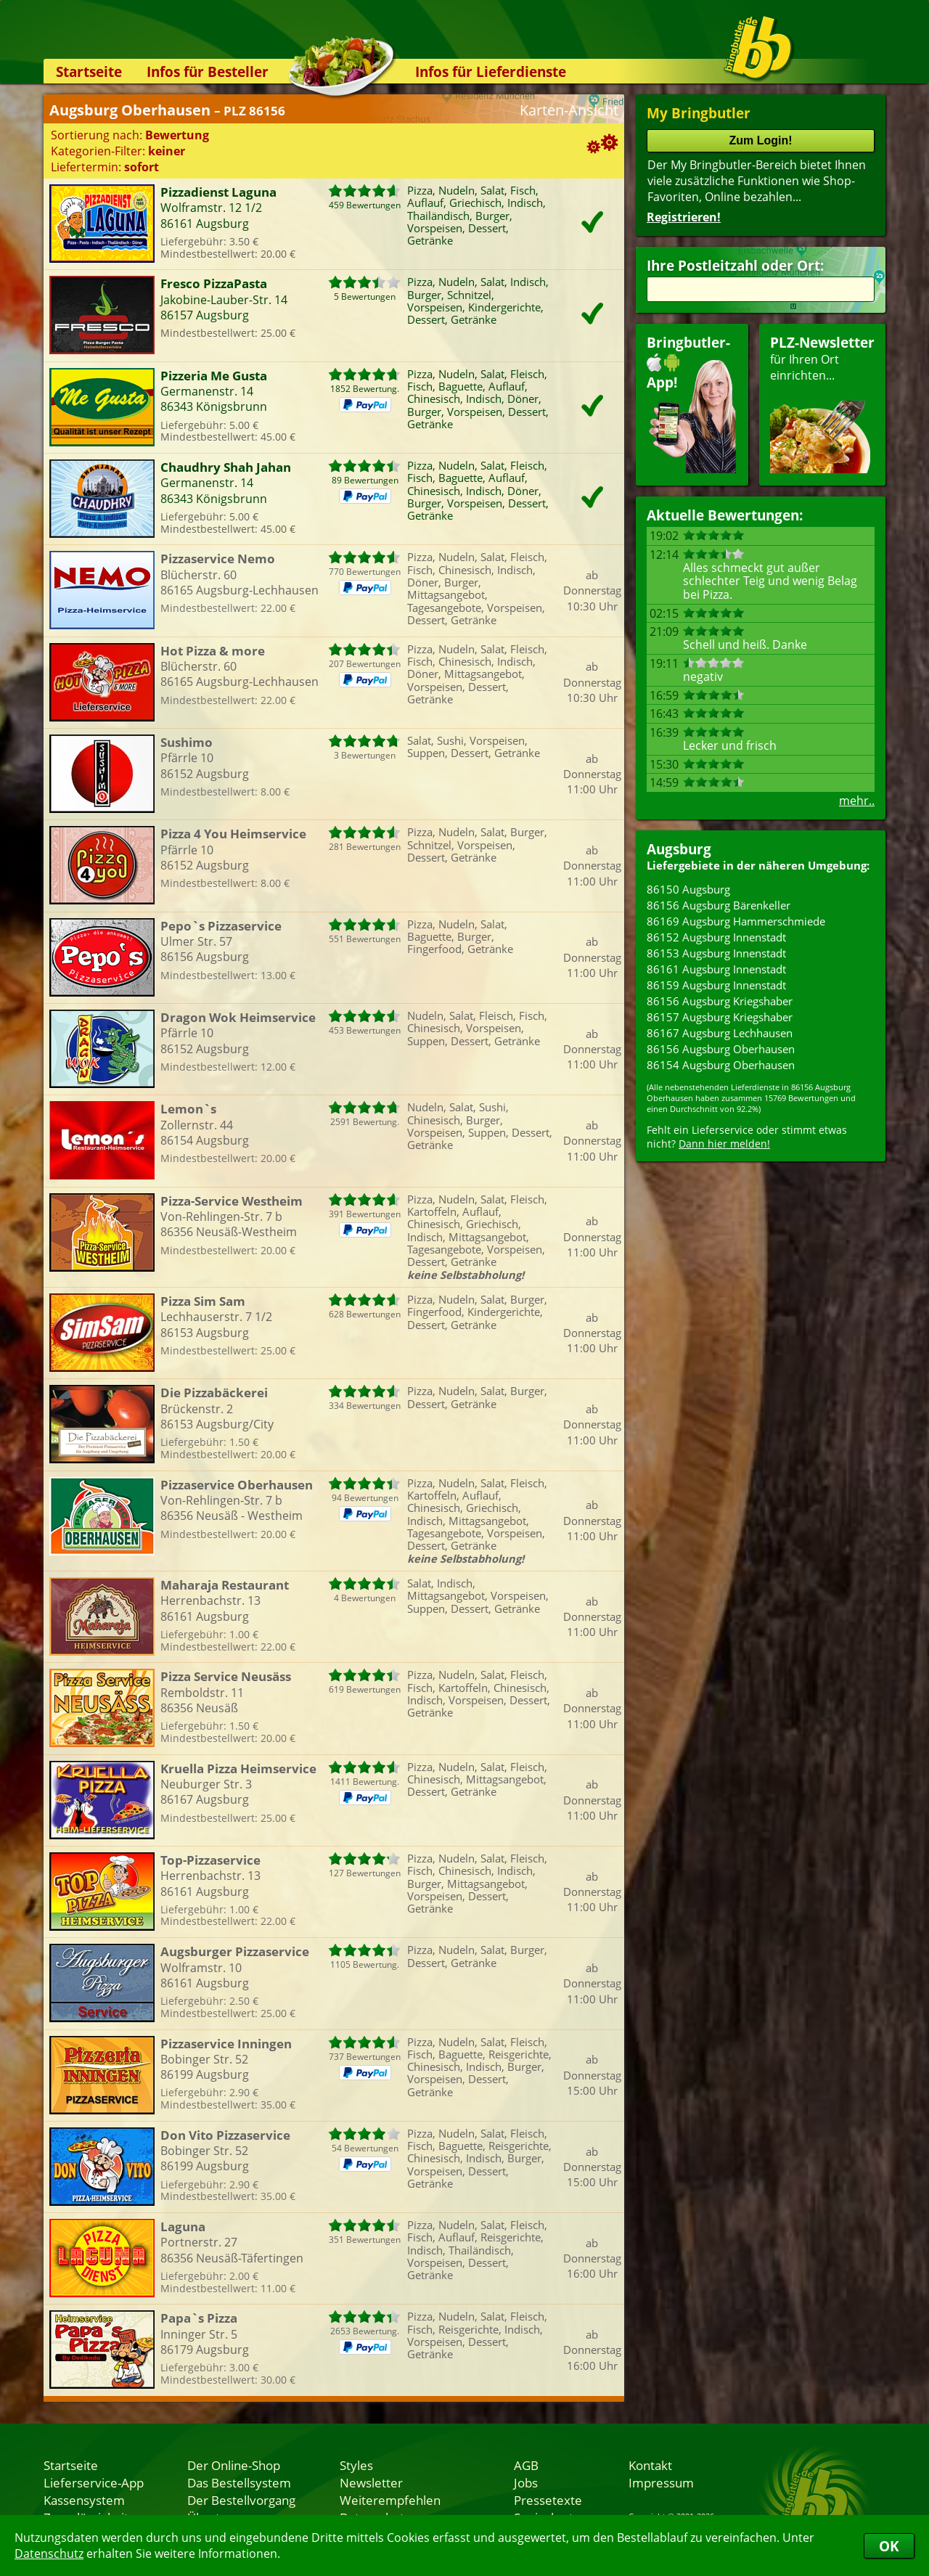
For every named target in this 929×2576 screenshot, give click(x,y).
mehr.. (857, 801)
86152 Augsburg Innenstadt (716, 937)
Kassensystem (84, 2499)
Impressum (661, 2482)
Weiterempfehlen (390, 2499)
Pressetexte (548, 2499)
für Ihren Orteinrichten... (822, 403)
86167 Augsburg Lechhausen (720, 1033)
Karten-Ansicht (569, 110)
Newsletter (371, 2482)
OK (889, 2546)
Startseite (89, 71)
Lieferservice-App (94, 2482)
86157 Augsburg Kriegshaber (720, 1017)
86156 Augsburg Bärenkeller (718, 905)
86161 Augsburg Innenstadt (716, 969)
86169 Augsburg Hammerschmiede (736, 921)
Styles (356, 2465)
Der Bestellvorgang (241, 2499)
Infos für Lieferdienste (490, 71)
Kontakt (650, 2465)
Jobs (526, 2482)
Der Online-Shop (233, 2465)
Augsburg (679, 849)
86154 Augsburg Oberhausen (721, 1065)
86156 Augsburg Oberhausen (721, 1049)
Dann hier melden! (724, 1143)
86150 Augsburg (688, 889)
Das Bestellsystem (239, 2482)
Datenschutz (49, 2553)
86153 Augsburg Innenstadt (716, 953)
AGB (526, 2465)
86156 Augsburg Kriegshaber (720, 1001)
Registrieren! (684, 217)
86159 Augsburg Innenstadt (716, 985)
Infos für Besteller (208, 71)
